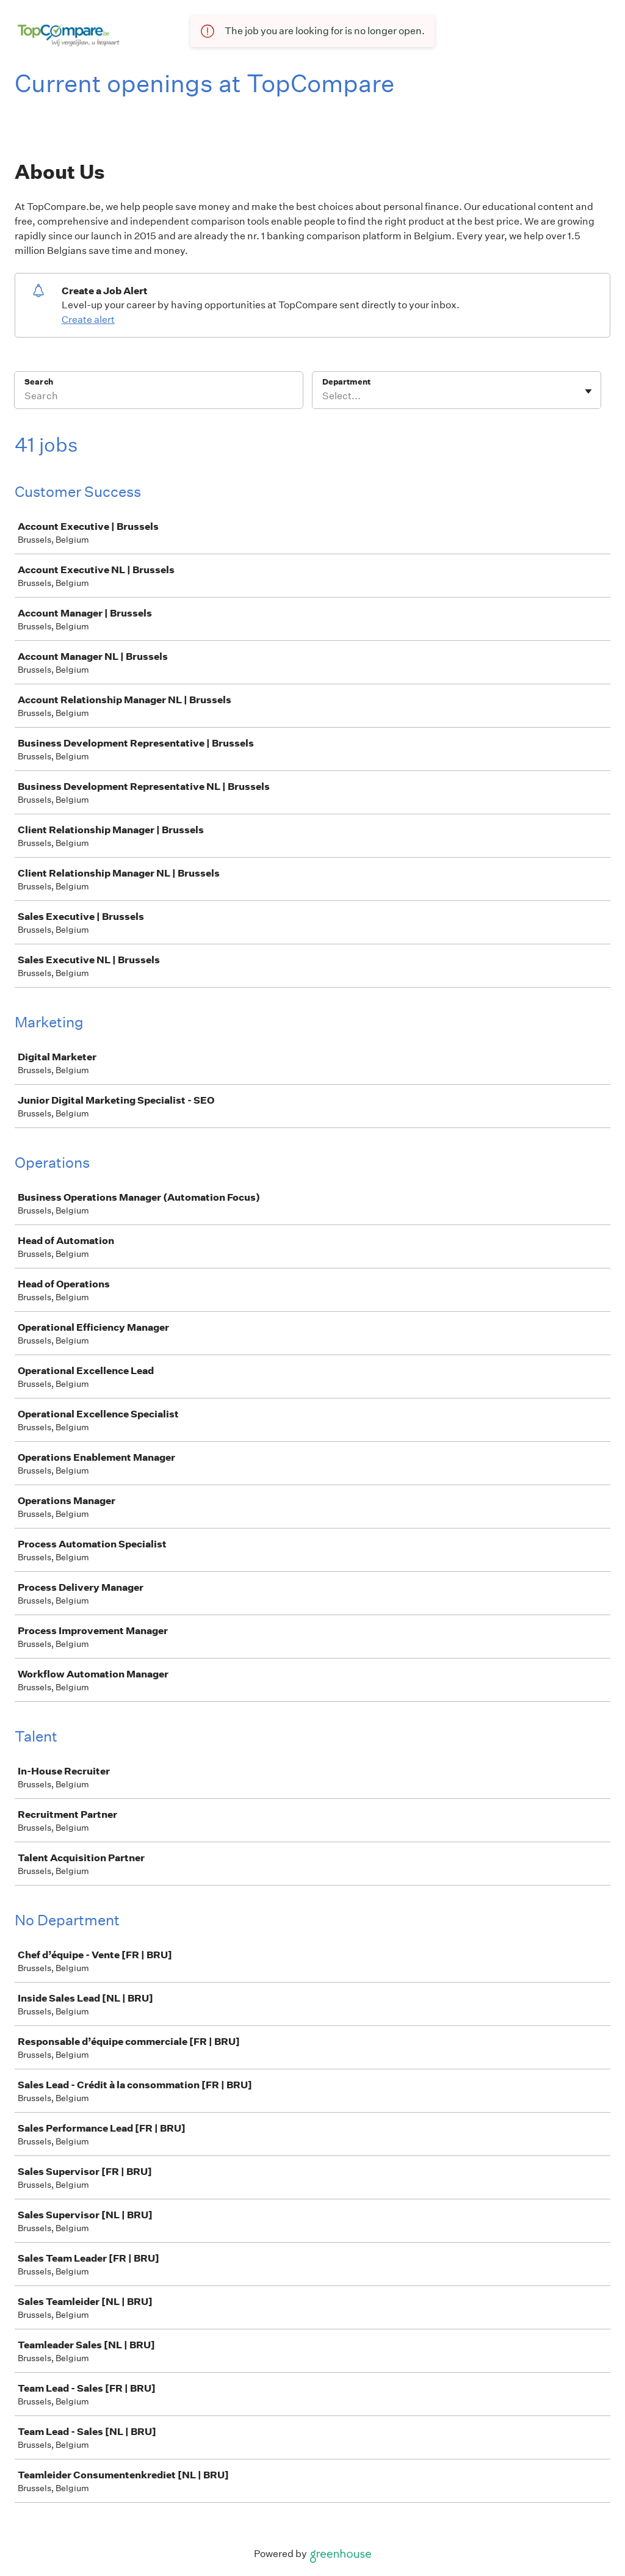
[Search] (159, 398)
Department (346, 382)
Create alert (88, 319)
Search (38, 382)
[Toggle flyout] (588, 391)
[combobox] (323, 396)
